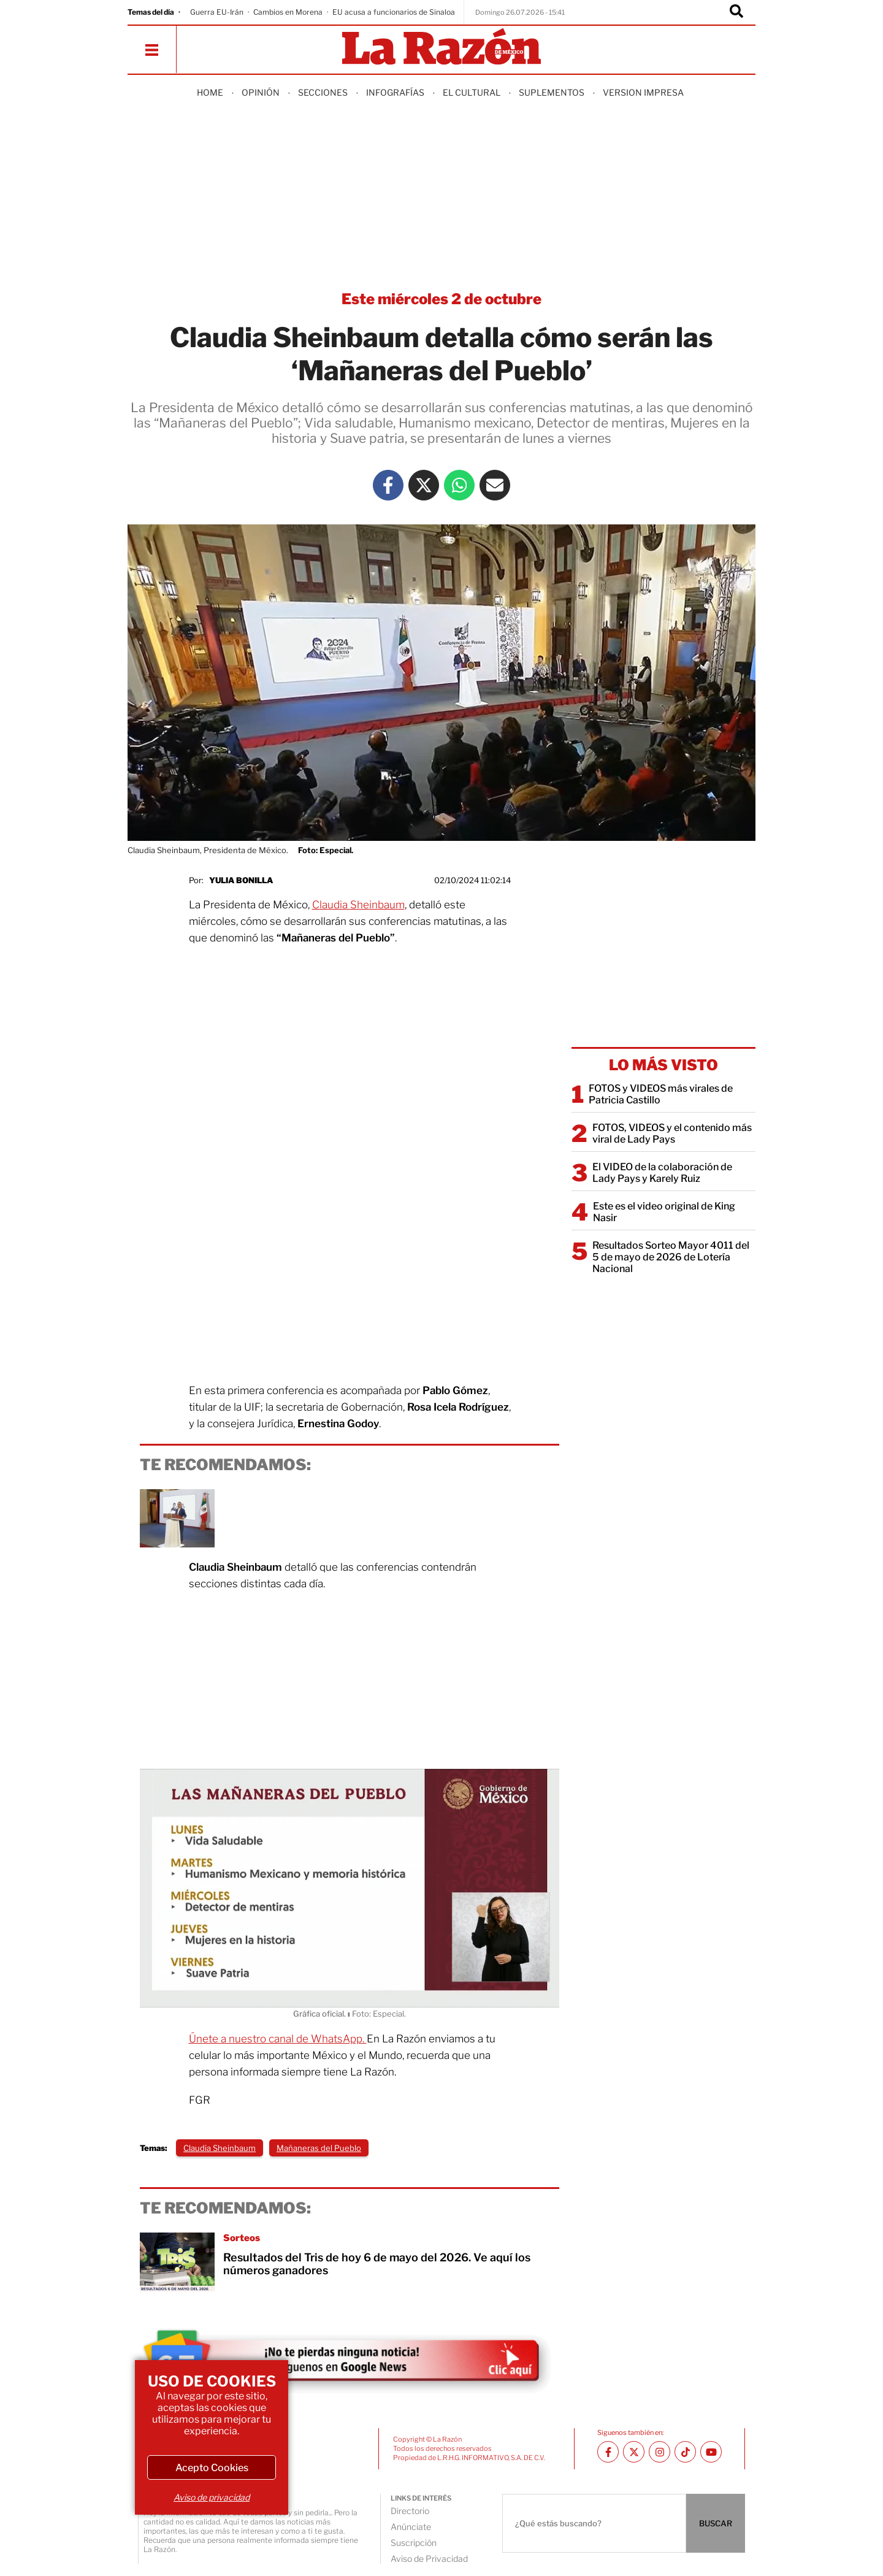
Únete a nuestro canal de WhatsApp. (278, 2039)
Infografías (395, 92)
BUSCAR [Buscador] (715, 2523)
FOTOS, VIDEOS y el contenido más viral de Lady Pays (672, 1133)
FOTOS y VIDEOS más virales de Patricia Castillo (661, 1094)
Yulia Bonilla (241, 880)
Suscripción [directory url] (414, 2542)
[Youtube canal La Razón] (711, 2452)
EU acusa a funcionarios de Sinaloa (393, 12)
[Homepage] (441, 47)
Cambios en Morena (288, 12)
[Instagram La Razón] (659, 2452)
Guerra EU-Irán (216, 12)
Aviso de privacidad (212, 2497)
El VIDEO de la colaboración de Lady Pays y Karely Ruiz (662, 1172)
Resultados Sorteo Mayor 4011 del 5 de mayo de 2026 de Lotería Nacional (670, 1257)
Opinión (261, 92)
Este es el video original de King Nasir (664, 1212)
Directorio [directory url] (410, 2510)
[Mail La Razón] (495, 485)
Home (210, 92)
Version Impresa (643, 92)
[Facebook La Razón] (388, 485)
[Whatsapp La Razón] (459, 485)
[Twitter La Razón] (423, 485)
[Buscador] (736, 12)
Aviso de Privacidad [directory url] (429, 2558)
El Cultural (471, 92)
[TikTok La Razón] (685, 2452)
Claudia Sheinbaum (358, 905)
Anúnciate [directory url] (411, 2526)
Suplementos (551, 92)
